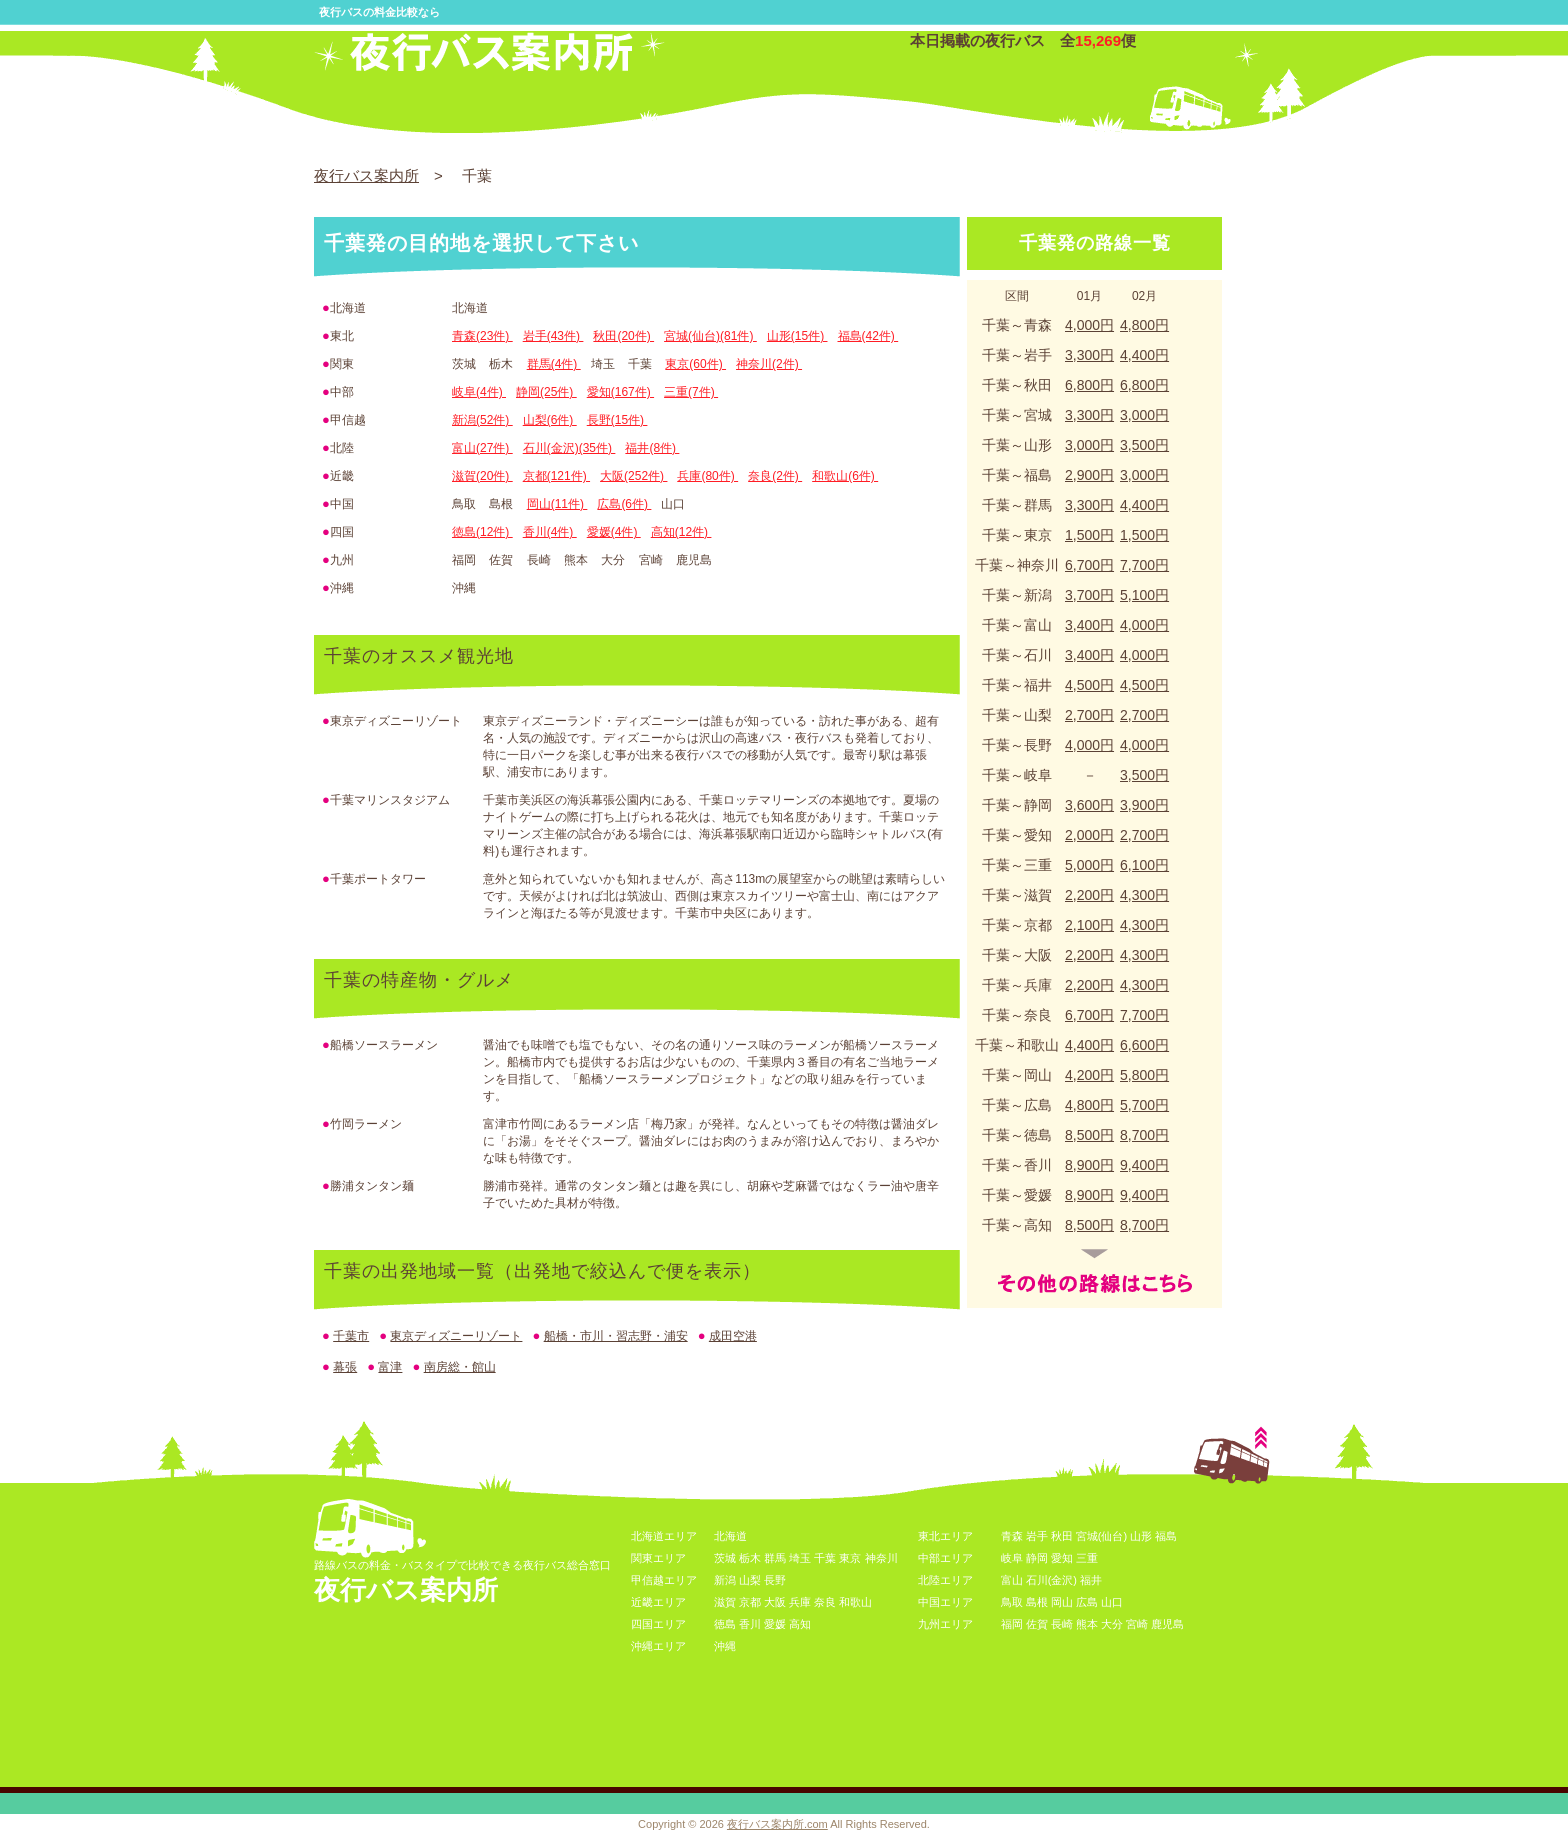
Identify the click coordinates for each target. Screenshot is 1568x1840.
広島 (1087, 1602)
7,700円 (1144, 565)
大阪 (775, 1602)
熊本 (1087, 1624)
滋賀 (725, 1602)
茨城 (725, 1558)
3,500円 (1144, 445)
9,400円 (1144, 1165)
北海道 (730, 1536)
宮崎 (1137, 1624)
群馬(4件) (554, 364)
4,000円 (1089, 325)
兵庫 (800, 1602)
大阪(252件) (633, 476)
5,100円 (1144, 595)
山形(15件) (797, 336)
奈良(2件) (775, 476)
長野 (775, 1580)
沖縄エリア (658, 1646)
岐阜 (1012, 1558)
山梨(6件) (550, 420)
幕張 (345, 1367)
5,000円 (1089, 865)
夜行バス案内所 (366, 175)
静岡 (1037, 1558)
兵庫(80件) (707, 476)
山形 (1141, 1536)
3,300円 (1089, 355)
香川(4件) (550, 532)
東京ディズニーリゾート (456, 1336)
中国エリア (945, 1602)
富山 (1012, 1580)
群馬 (775, 1558)
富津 (390, 1367)
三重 (1087, 1558)
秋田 (1062, 1536)
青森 (1012, 1536)
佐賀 (1037, 1624)
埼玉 (800, 1558)
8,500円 (1089, 1135)
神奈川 (881, 1558)
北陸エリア (945, 1580)
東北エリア (945, 1536)
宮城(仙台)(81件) (710, 336)
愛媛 (775, 1624)
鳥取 (1012, 1602)
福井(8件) (652, 448)
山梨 (750, 1580)
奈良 (825, 1602)
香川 (750, 1624)
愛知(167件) (620, 392)
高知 (800, 1624)
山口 (1112, 1602)
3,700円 (1089, 595)
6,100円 (1144, 865)
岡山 (1062, 1602)
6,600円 (1144, 1045)
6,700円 (1089, 565)
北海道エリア (664, 1536)
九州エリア (945, 1624)
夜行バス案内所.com (777, 1824)
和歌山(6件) (845, 476)
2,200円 (1089, 895)
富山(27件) (482, 448)
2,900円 (1089, 475)
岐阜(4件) (479, 392)
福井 (1091, 1580)
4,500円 (1089, 685)
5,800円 (1144, 1075)
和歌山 (855, 1602)
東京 (850, 1558)
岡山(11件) (557, 504)
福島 (1166, 1536)
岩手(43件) (553, 336)
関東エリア (658, 1558)
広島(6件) (624, 504)
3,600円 (1089, 805)
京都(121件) (556, 476)
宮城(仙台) (1101, 1536)
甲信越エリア (664, 1580)
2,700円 (1089, 715)
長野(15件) (617, 420)
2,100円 (1089, 925)
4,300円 (1144, 895)
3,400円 (1089, 625)
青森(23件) (482, 336)
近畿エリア (658, 1602)
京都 (750, 1602)
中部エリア (945, 1558)
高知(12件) (681, 532)
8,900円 (1089, 1165)
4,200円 (1089, 1075)
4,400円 (1144, 355)
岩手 (1037, 1536)
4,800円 (1144, 325)
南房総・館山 (460, 1367)
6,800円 (1089, 385)
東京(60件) (695, 364)
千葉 (825, 1558)
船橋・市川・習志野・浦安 (616, 1336)
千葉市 (351, 1336)
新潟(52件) (482, 420)
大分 (1112, 1624)
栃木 (750, 1558)
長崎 (1062, 1624)
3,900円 (1144, 805)
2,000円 (1089, 835)
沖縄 (725, 1646)
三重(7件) (691, 392)
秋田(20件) (623, 336)
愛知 (1062, 1558)
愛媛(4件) (614, 532)
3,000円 (1144, 415)
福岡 (1012, 1624)
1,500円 (1089, 535)
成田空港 (733, 1336)
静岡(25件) (546, 392)
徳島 (725, 1624)
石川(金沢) (1051, 1580)
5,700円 (1144, 1105)
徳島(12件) (482, 532)
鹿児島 (1167, 1624)
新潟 (725, 1580)
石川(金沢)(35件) (569, 448)
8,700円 (1144, 1135)
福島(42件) (868, 336)
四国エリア (658, 1624)
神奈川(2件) (769, 364)
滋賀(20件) (482, 476)
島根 (1037, 1602)
